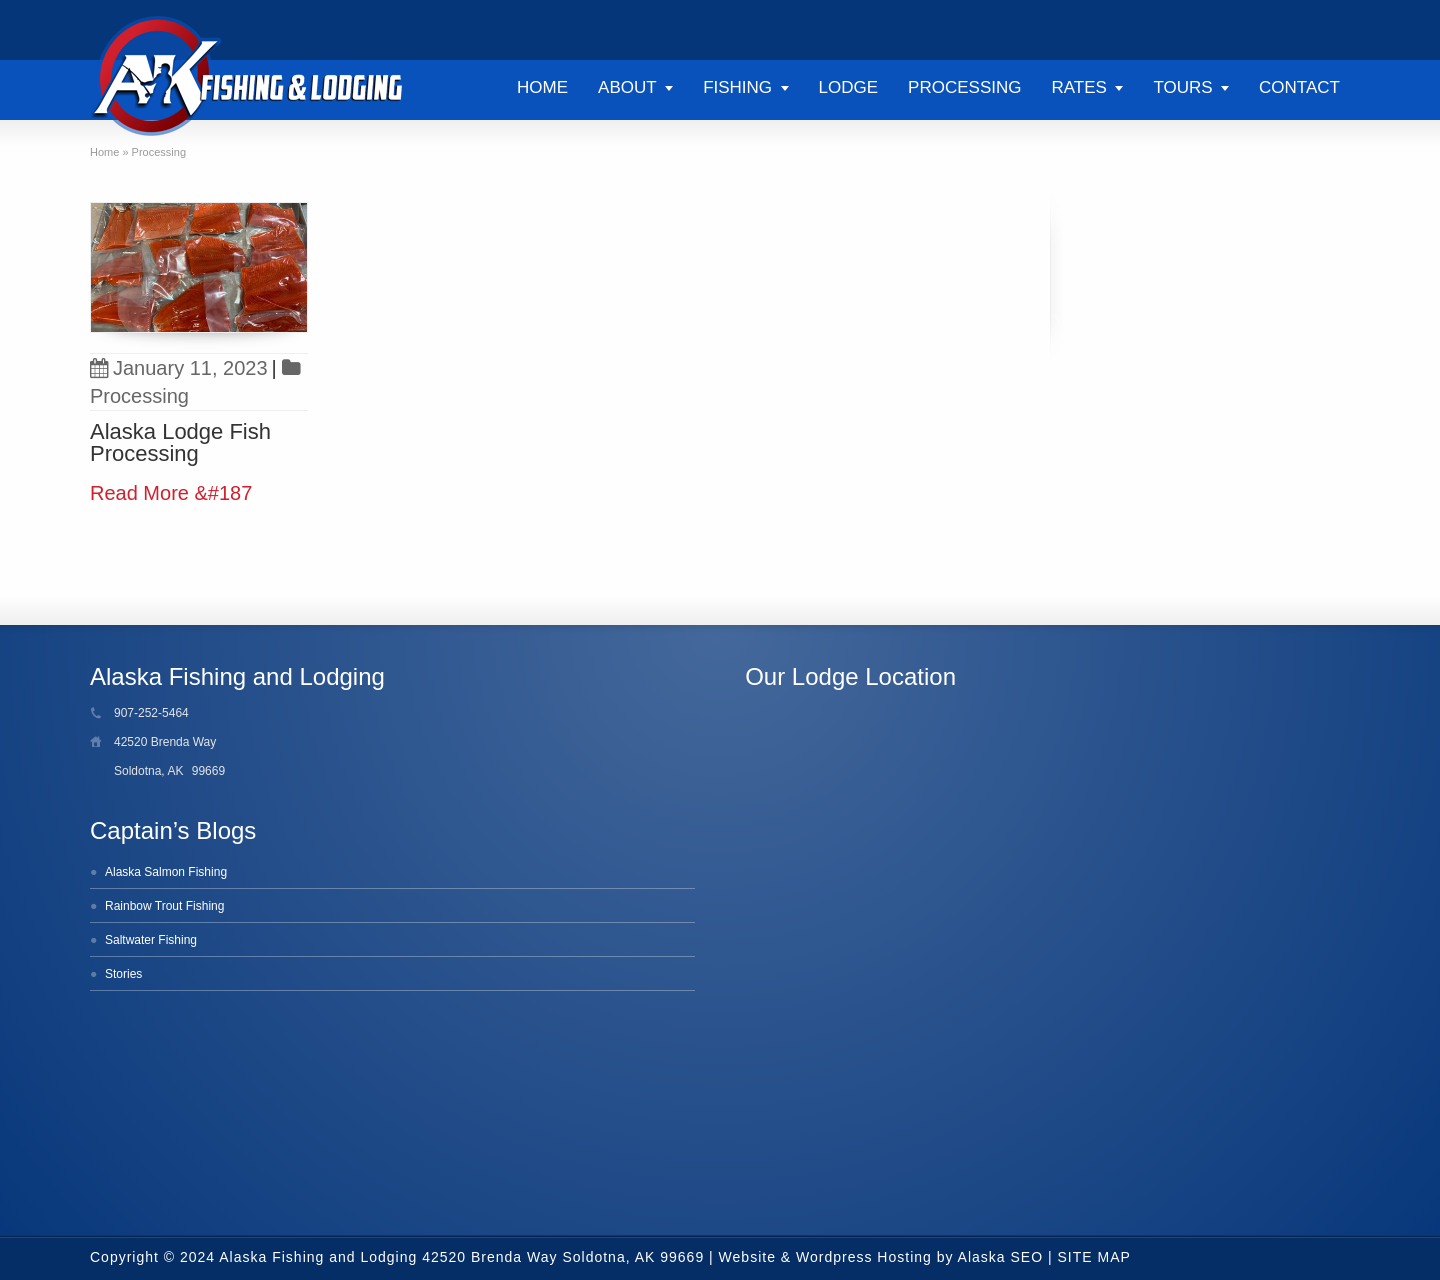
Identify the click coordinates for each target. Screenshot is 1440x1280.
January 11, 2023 (179, 368)
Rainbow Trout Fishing (164, 906)
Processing (139, 396)
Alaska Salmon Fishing (166, 872)
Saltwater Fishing (151, 940)
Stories (123, 974)
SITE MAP (1094, 1257)
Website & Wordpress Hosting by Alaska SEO (881, 1257)
